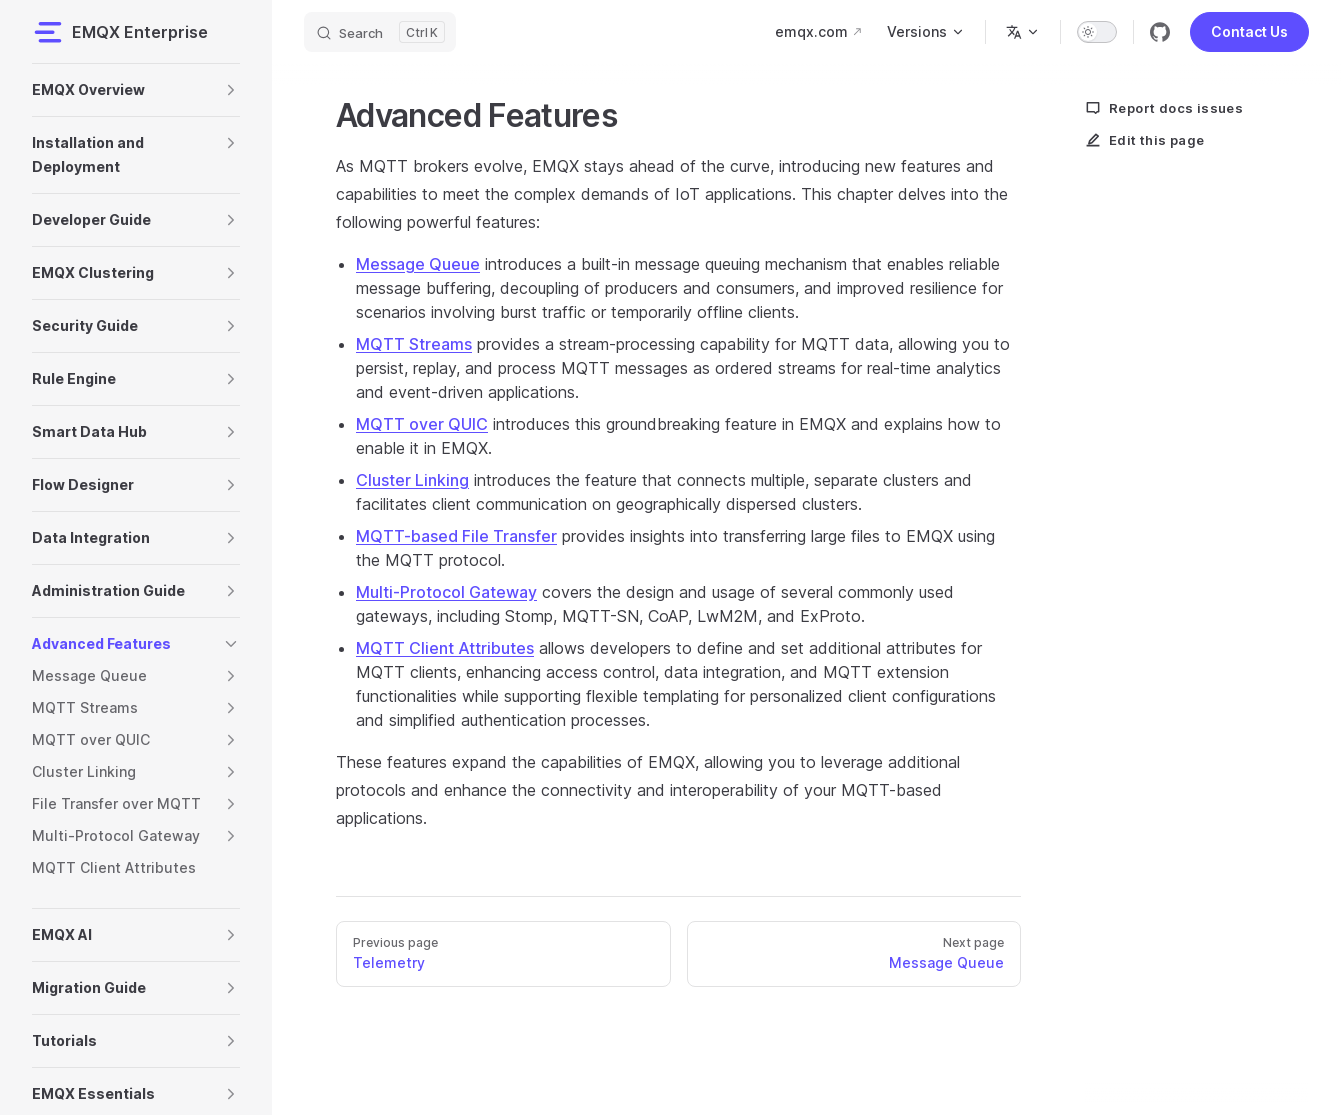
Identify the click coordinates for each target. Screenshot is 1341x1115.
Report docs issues (1164, 108)
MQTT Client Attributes (445, 648)
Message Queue (418, 264)
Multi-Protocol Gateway (446, 592)
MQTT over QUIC (422, 424)
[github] (1160, 32)
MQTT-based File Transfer (456, 536)
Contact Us (1249, 31)
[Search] (380, 32)
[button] (231, 90)
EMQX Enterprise (120, 32)
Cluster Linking (412, 480)
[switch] (1097, 32)
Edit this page (1145, 140)
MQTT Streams (414, 344)
